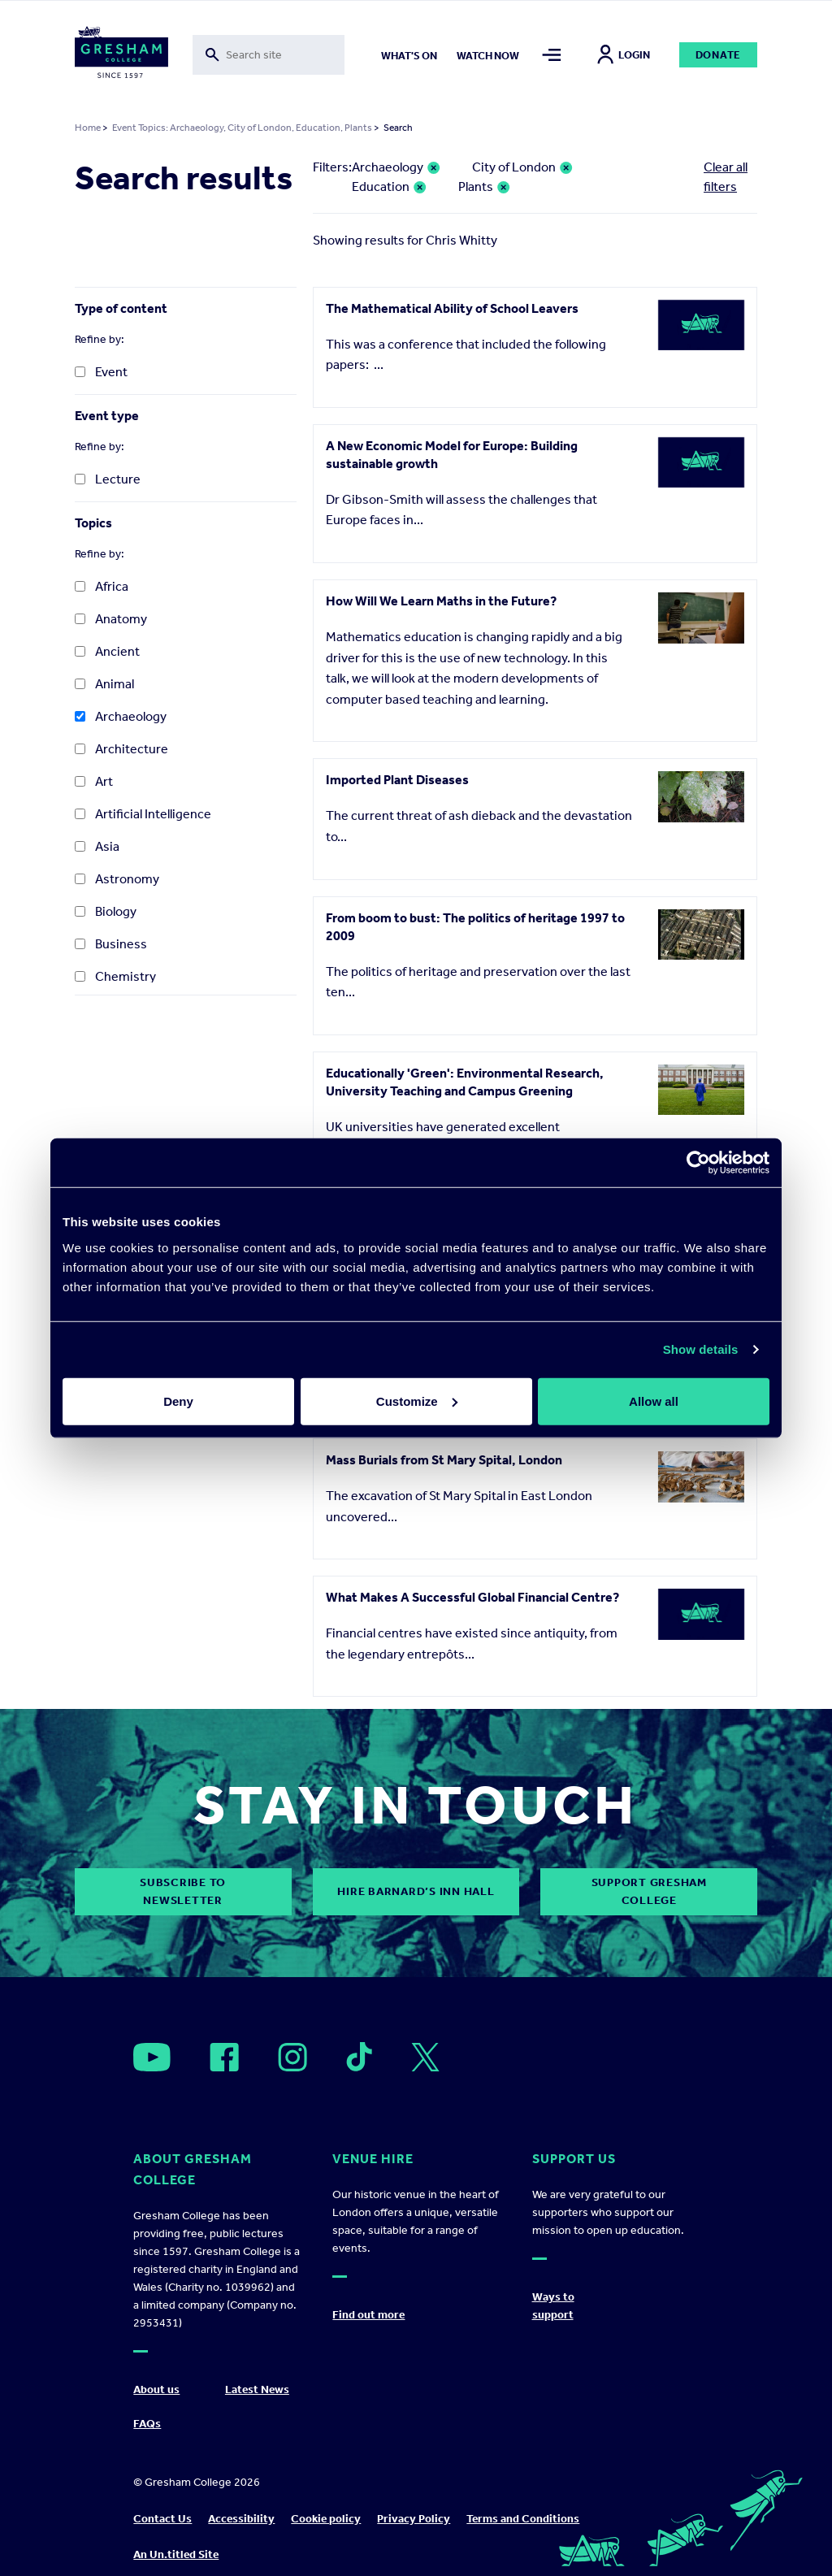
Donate (719, 55)
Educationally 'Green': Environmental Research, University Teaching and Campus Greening (465, 1082)
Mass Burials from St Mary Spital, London (444, 1460)
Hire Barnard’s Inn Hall (415, 1891)
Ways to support (553, 2306)
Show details (701, 1349)
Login (623, 55)
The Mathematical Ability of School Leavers (452, 308)
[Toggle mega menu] (552, 54)
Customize (416, 1400)
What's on (409, 56)
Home (88, 127)
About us (156, 2389)
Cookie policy (326, 2519)
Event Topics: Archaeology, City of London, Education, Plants (242, 127)
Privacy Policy (413, 2519)
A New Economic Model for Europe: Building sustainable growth (452, 454)
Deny (178, 1400)
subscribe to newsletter (183, 1891)
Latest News (257, 2389)
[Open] (152, 2057)
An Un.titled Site (176, 2554)
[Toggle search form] (269, 55)
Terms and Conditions (522, 2519)
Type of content (121, 308)
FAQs (147, 2424)
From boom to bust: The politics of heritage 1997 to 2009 (475, 926)
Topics (93, 523)
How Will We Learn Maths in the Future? (441, 601)
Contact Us (162, 2519)
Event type (107, 415)
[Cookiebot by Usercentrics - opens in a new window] (698, 1163)
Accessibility (241, 2519)
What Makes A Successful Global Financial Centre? (472, 1597)
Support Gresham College (649, 1891)
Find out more (368, 2315)
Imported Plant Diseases (397, 779)
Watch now (488, 56)
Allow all (653, 1400)
